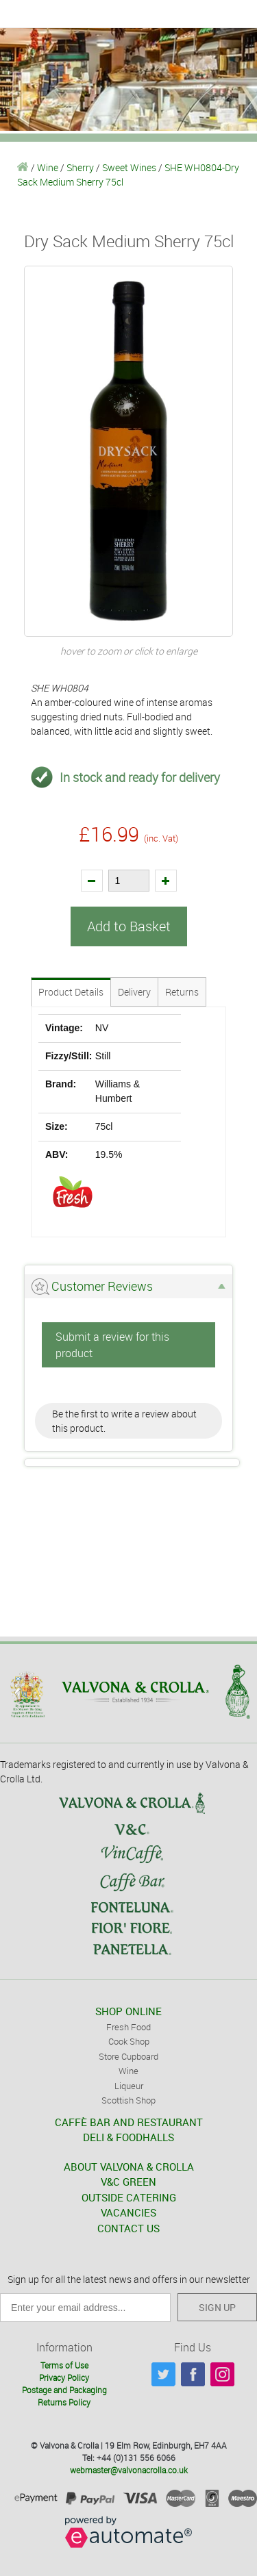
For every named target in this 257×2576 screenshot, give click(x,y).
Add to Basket (129, 926)
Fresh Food (128, 2027)
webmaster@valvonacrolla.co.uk (129, 2469)
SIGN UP (217, 2307)
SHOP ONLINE (128, 2011)
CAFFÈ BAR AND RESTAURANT (129, 2122)
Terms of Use (64, 2365)
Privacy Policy (64, 2377)
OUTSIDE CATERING (129, 2197)
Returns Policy (64, 2402)
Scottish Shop (128, 2100)
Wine (47, 167)
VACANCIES (128, 2212)
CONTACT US (128, 2228)
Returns (182, 991)
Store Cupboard (128, 2056)
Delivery (134, 991)
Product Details (70, 991)
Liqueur (128, 2086)
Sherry (80, 167)
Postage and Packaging (64, 2389)
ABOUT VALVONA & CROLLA (129, 2166)
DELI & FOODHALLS (128, 2137)
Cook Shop (128, 2041)
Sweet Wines (129, 167)
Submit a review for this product (112, 1345)
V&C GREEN (128, 2181)
